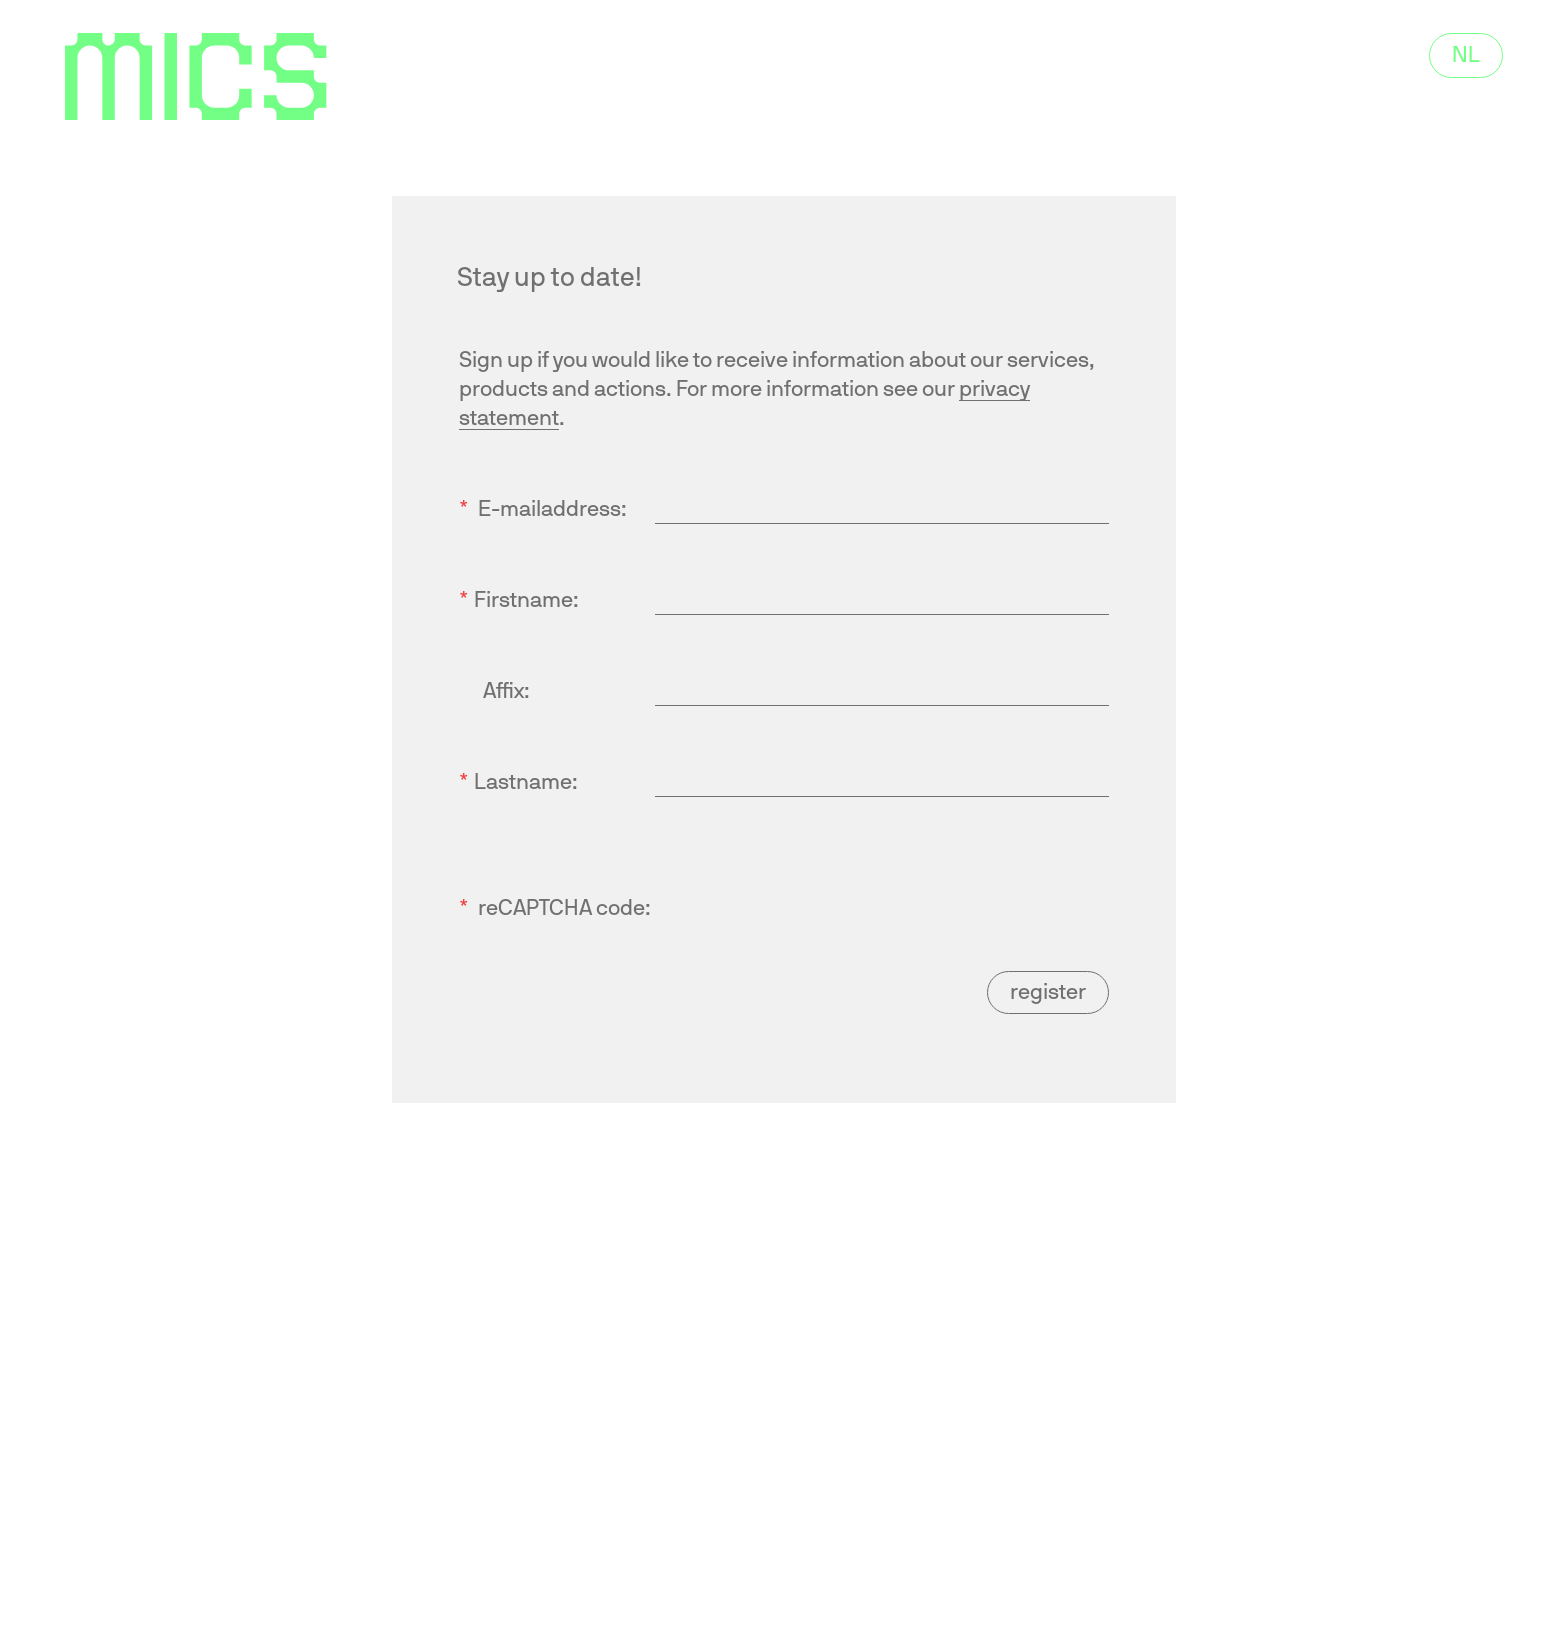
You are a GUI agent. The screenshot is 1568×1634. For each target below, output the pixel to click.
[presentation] (807, 884)
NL (1466, 55)
